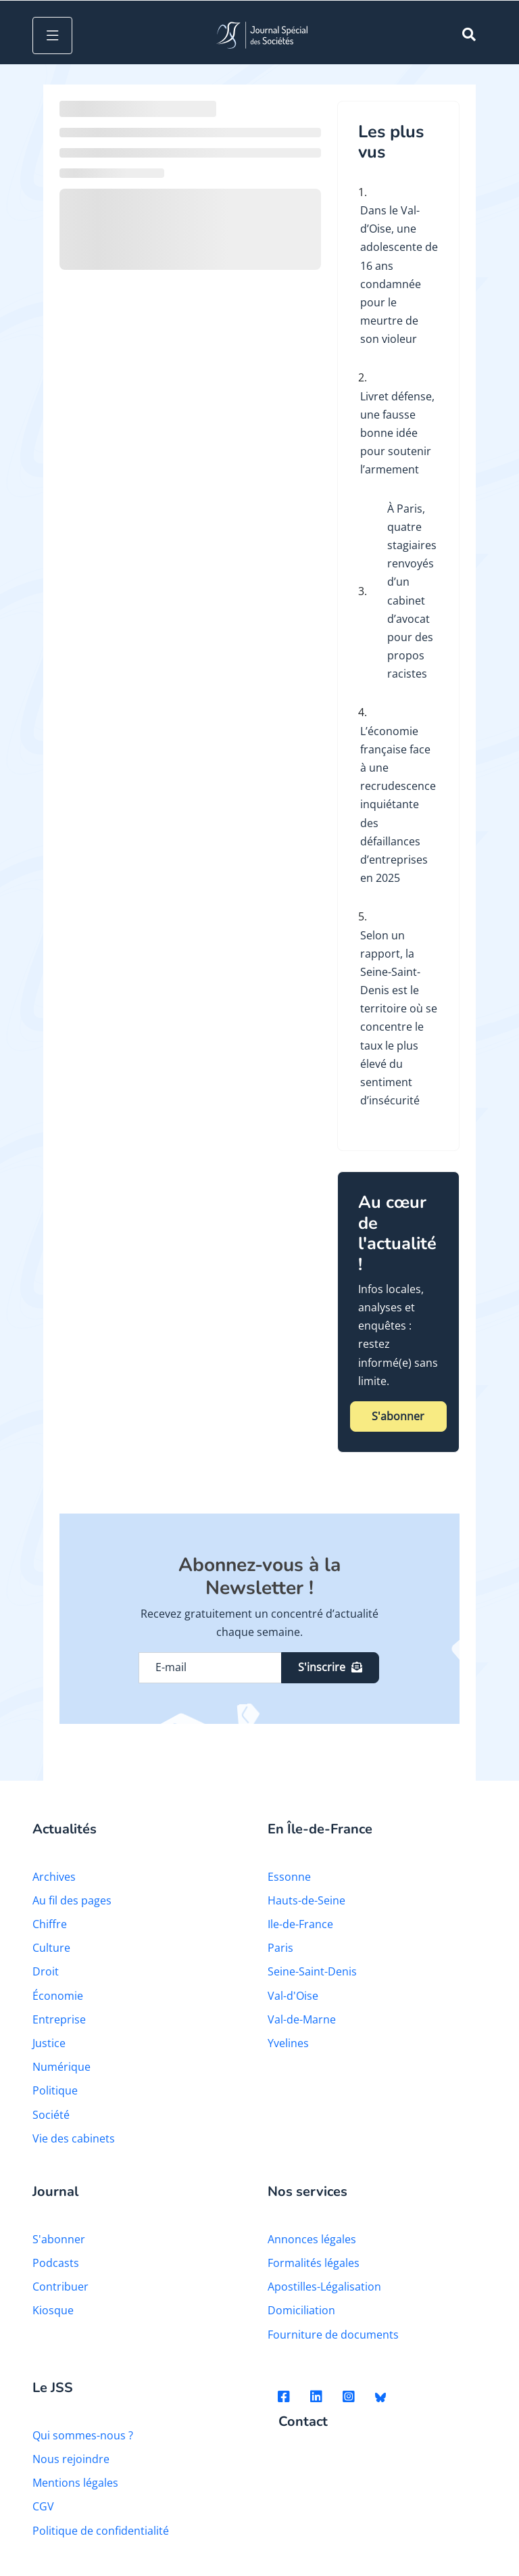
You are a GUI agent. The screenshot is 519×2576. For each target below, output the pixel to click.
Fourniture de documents (333, 2334)
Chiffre (49, 1924)
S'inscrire (330, 1667)
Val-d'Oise (293, 1995)
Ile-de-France (300, 1924)
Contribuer (60, 2286)
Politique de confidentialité (100, 2530)
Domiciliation (301, 2310)
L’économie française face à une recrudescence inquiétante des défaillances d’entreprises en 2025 (398, 805)
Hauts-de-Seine (306, 1900)
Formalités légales (314, 2262)
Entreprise (59, 2019)
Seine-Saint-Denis (312, 1971)
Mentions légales (75, 2482)
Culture (51, 1947)
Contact (303, 2422)
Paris (280, 1947)
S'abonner (398, 1416)
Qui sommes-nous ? (82, 2435)
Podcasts (55, 2262)
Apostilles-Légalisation (324, 2286)
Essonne (289, 1876)
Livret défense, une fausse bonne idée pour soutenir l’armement (397, 433)
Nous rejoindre (70, 2459)
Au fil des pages (72, 1900)
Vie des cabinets (73, 2138)
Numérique (61, 2066)
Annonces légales (312, 2239)
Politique (55, 2090)
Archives (54, 1876)
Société (51, 2114)
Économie (57, 1995)
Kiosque (53, 2310)
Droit (45, 1971)
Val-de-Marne (302, 2019)
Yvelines (288, 2043)
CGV (43, 2506)
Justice (49, 2043)
